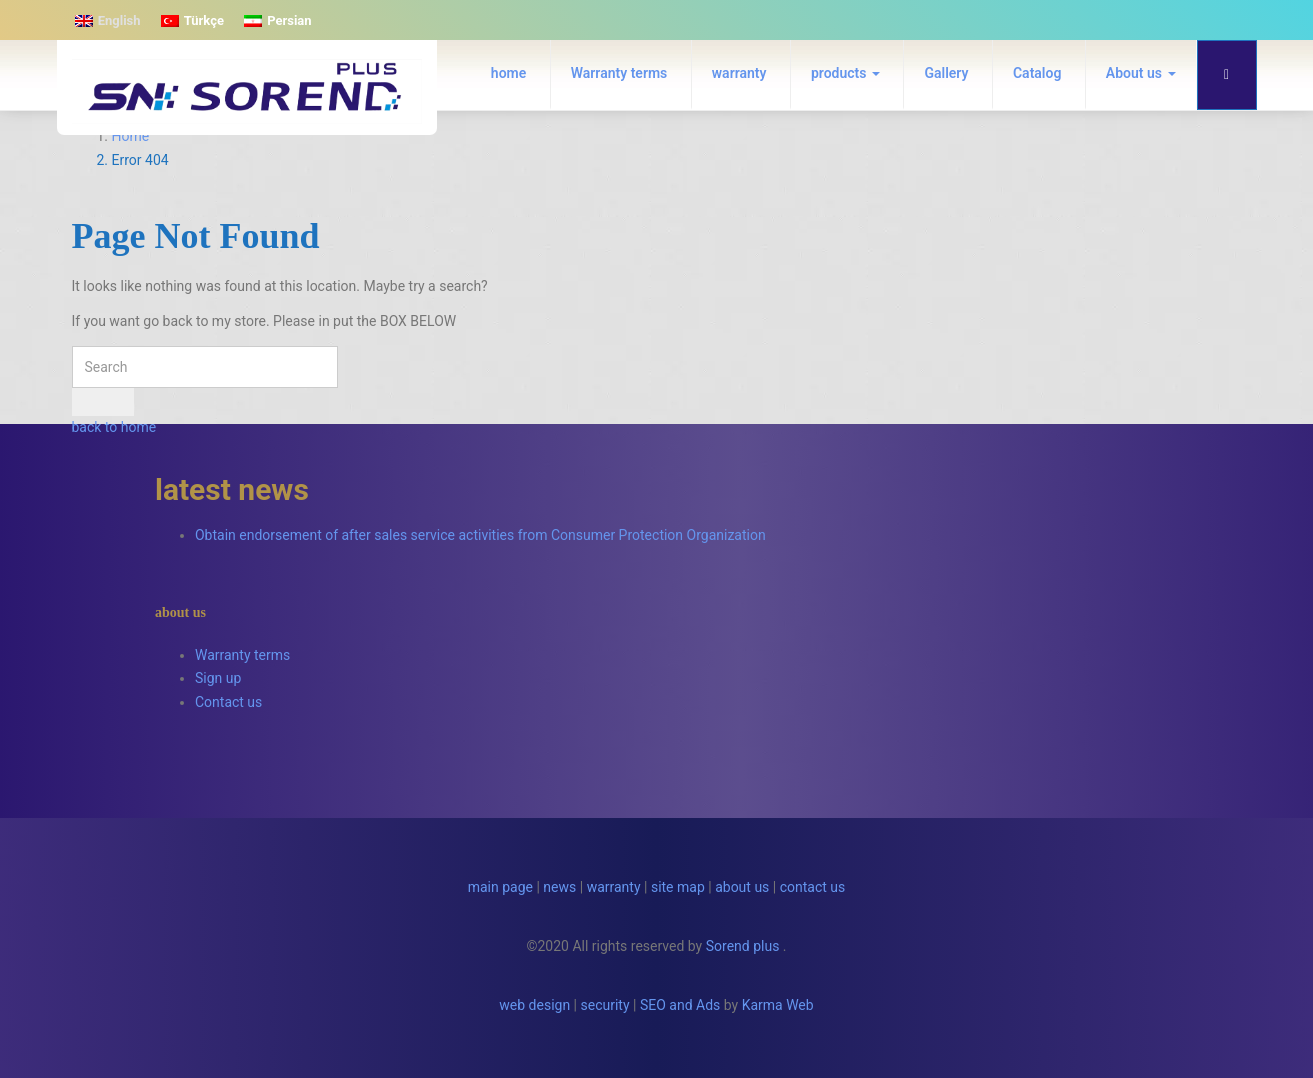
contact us (813, 887)
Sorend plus (743, 946)
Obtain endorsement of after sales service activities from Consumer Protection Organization (480, 535)
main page (500, 887)
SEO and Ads (680, 1005)
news (559, 887)
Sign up (218, 678)
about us (742, 887)
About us (1141, 73)
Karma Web (778, 1005)
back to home (114, 427)
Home (131, 136)
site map (678, 887)
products (845, 73)
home (508, 73)
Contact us (228, 702)
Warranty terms (619, 73)
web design (534, 1005)
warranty (739, 73)
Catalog (1037, 73)
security (605, 1005)
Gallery (946, 73)
